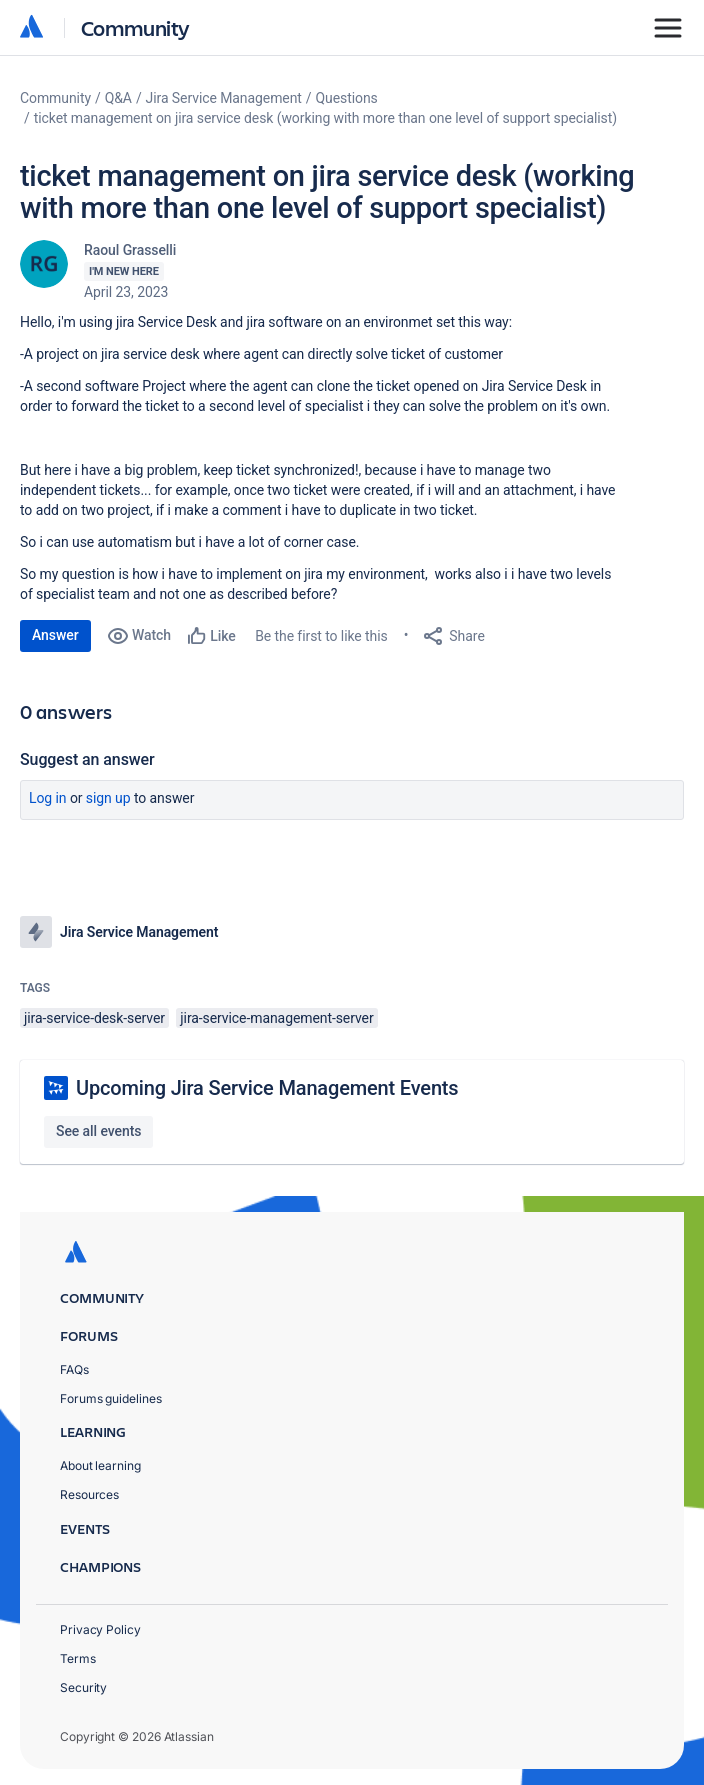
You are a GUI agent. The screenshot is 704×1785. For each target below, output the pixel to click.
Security (83, 1687)
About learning (100, 1465)
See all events (98, 1131)
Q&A (118, 98)
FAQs (74, 1369)
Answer (55, 635)
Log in (48, 798)
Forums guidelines (111, 1398)
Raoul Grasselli (130, 250)
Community (135, 27)
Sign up (108, 798)
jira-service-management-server (276, 1018)
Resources (89, 1494)
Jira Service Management (224, 98)
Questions (347, 98)
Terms (78, 1658)
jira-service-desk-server (94, 1018)
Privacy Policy (100, 1629)
